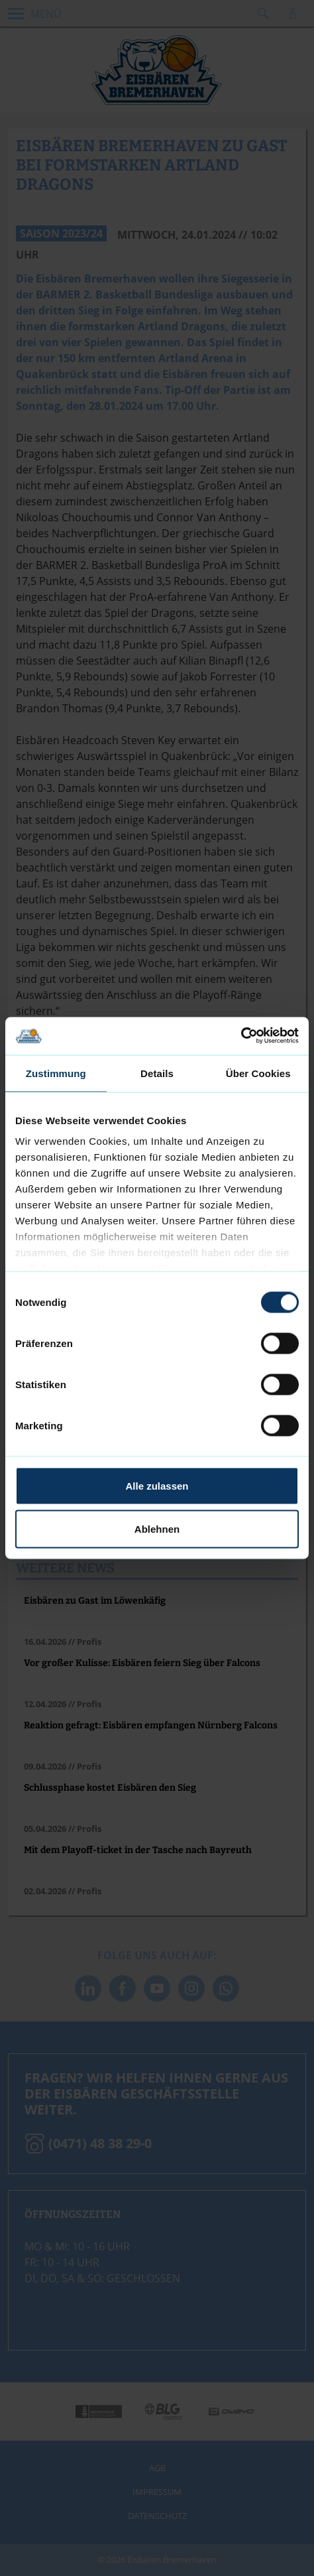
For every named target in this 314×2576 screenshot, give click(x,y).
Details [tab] (157, 1072)
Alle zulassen (156, 1485)
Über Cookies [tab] (258, 1072)
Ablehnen (157, 1529)
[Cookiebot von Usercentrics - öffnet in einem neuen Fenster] (241, 1036)
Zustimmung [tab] (56, 1072)
